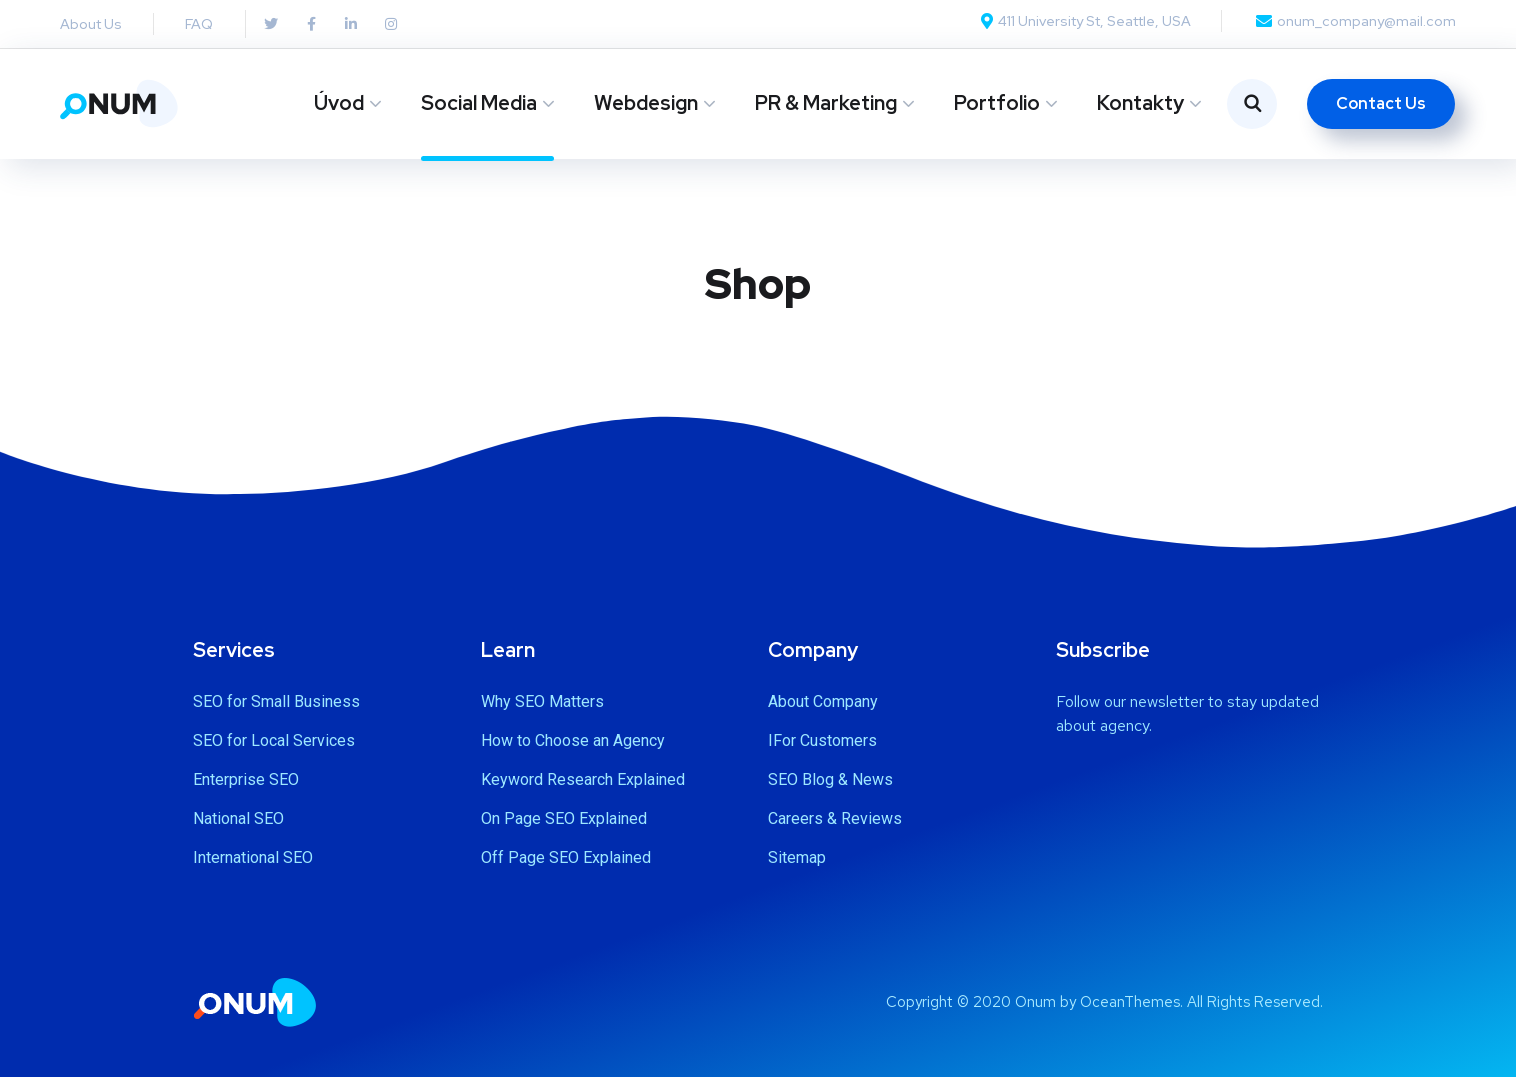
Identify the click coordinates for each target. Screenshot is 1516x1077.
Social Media (479, 103)
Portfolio (997, 103)
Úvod (339, 103)
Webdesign (646, 103)
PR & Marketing (826, 103)
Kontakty (1140, 103)
